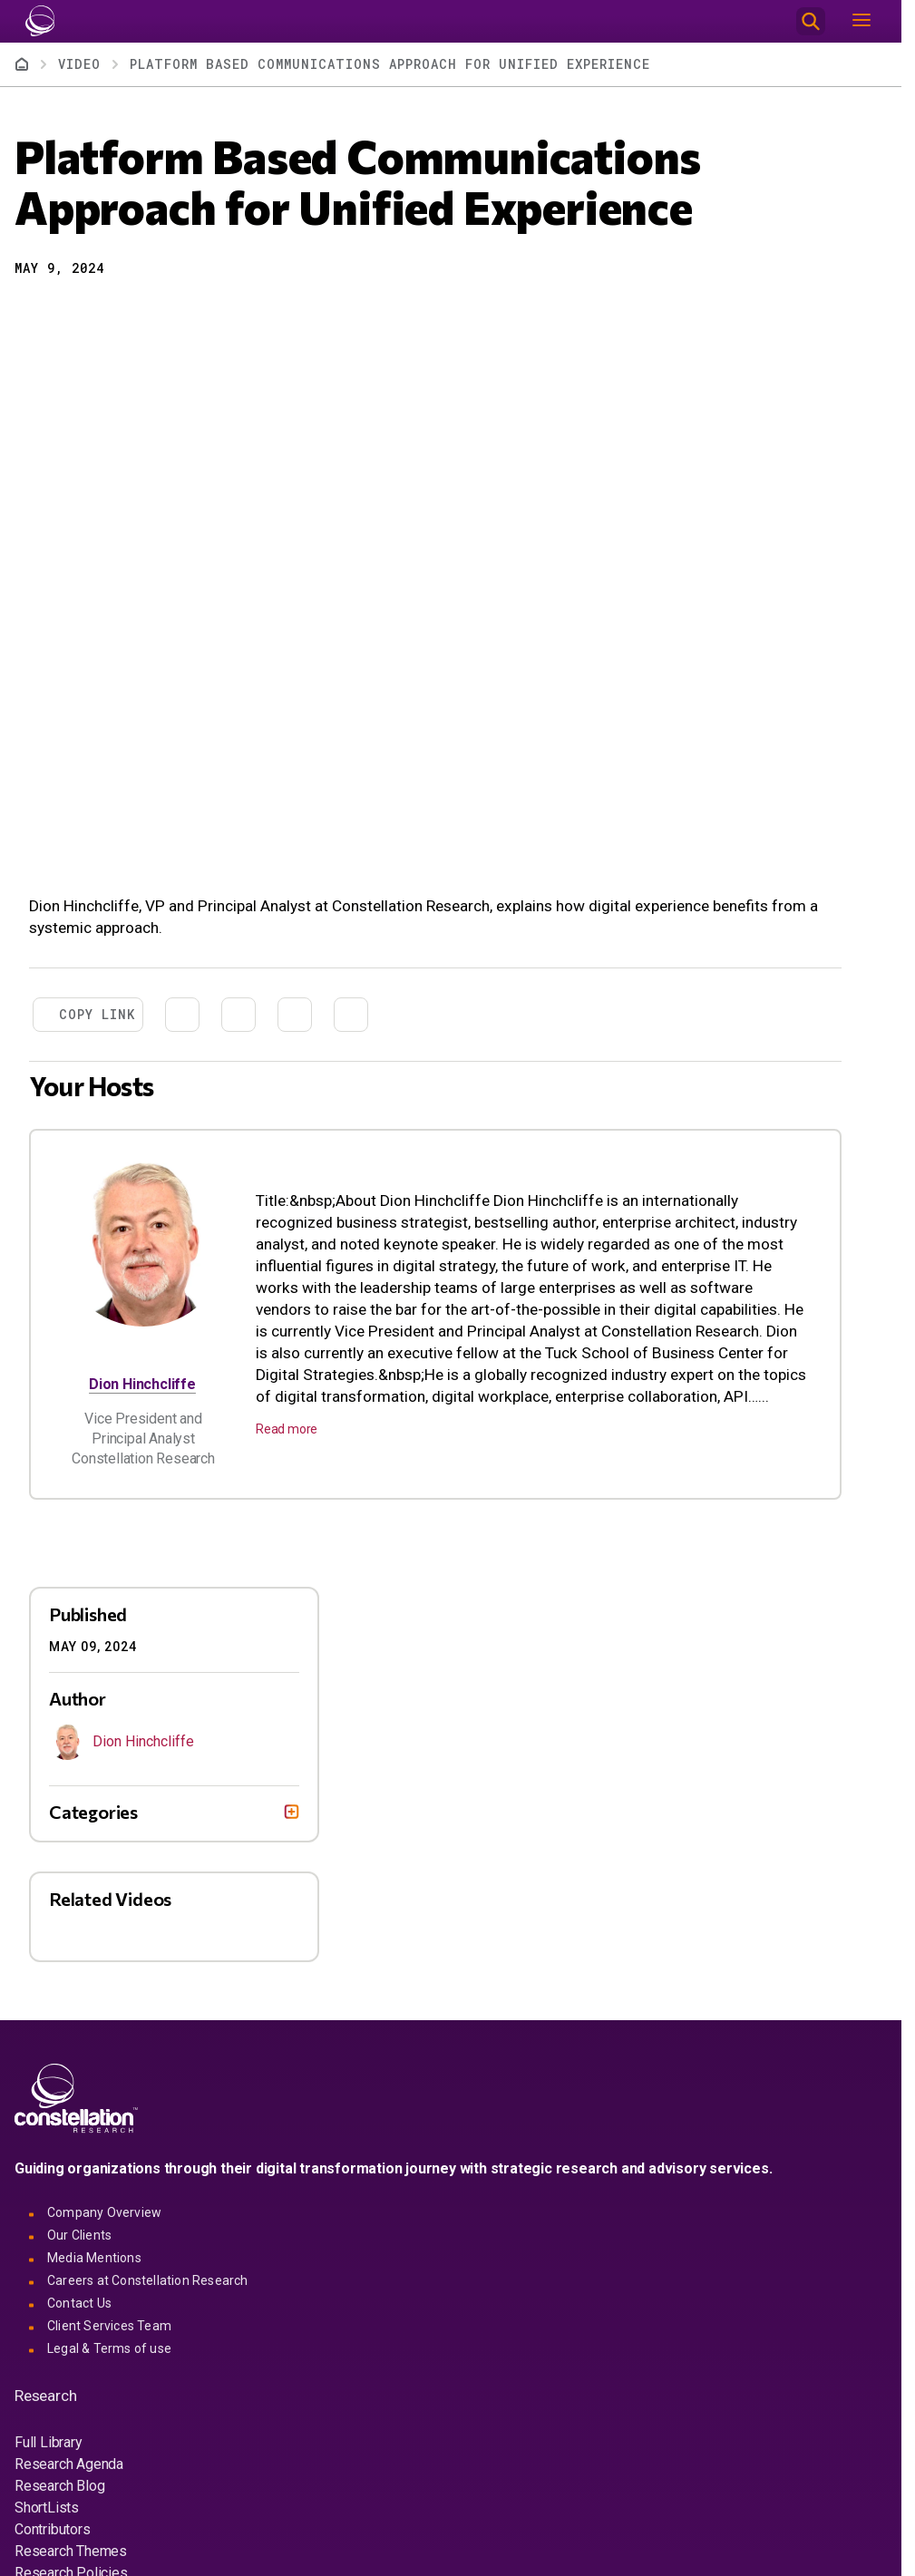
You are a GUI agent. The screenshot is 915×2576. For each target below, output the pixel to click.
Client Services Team (109, 2325)
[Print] (158, 314)
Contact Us (79, 2303)
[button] (27, 314)
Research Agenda (69, 2464)
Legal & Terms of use (109, 2348)
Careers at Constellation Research (147, 2280)
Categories (93, 1812)
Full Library (49, 2442)
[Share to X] (60, 314)
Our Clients (79, 2235)
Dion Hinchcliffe (142, 1384)
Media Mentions (94, 2257)
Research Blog (59, 2485)
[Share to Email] (125, 314)
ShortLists (47, 2507)
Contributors (53, 2529)
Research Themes (71, 2551)
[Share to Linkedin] (92, 314)
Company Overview (104, 2212)
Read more (286, 1429)
